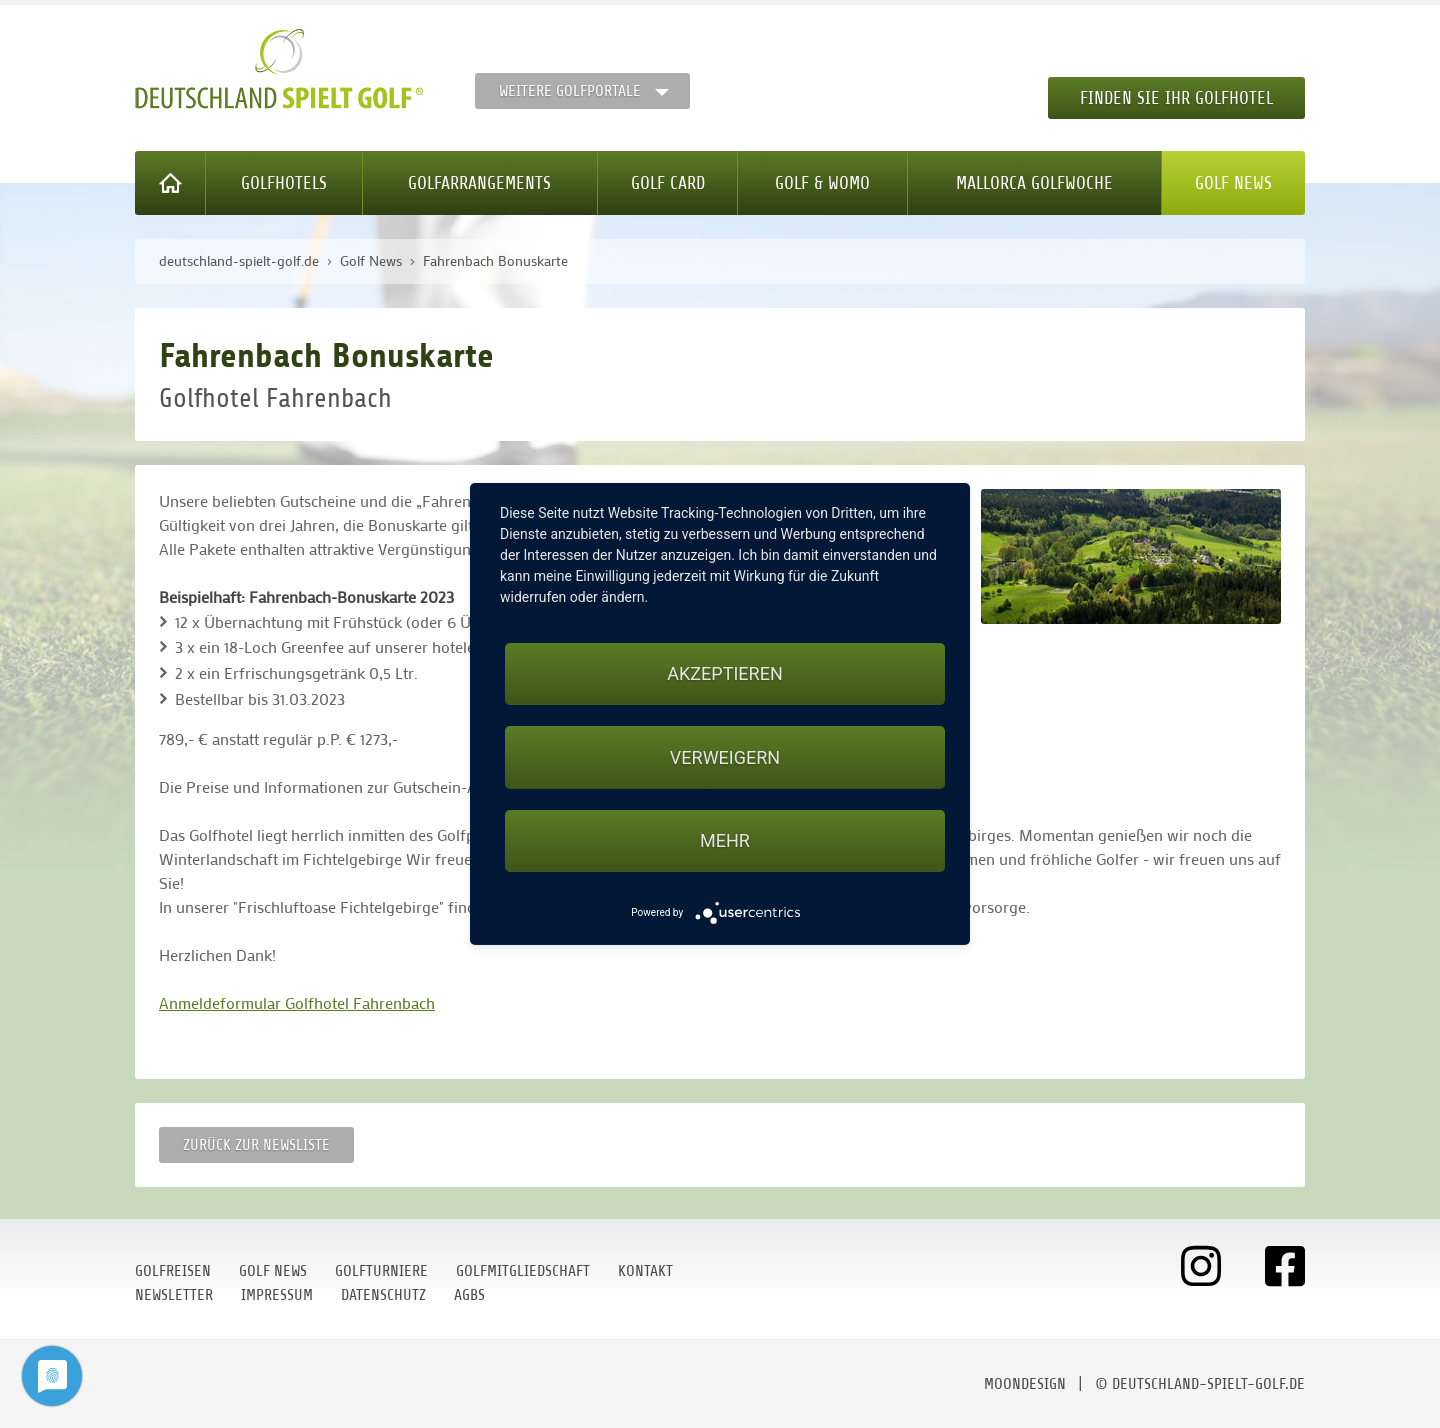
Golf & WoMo (822, 183)
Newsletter (174, 1295)
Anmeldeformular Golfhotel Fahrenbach (297, 1002)
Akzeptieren (724, 673)
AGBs (469, 1295)
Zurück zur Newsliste (256, 1145)
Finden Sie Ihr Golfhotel (1176, 98)
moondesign (1025, 1384)
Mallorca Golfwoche (1034, 183)
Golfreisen (173, 1271)
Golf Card (668, 183)
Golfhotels (284, 183)
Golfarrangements (479, 183)
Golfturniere (381, 1271)
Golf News (1233, 183)
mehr (725, 840)
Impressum (277, 1295)
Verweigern (725, 757)
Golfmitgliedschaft (523, 1271)
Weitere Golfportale (570, 91)
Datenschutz (383, 1295)
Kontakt (645, 1271)
